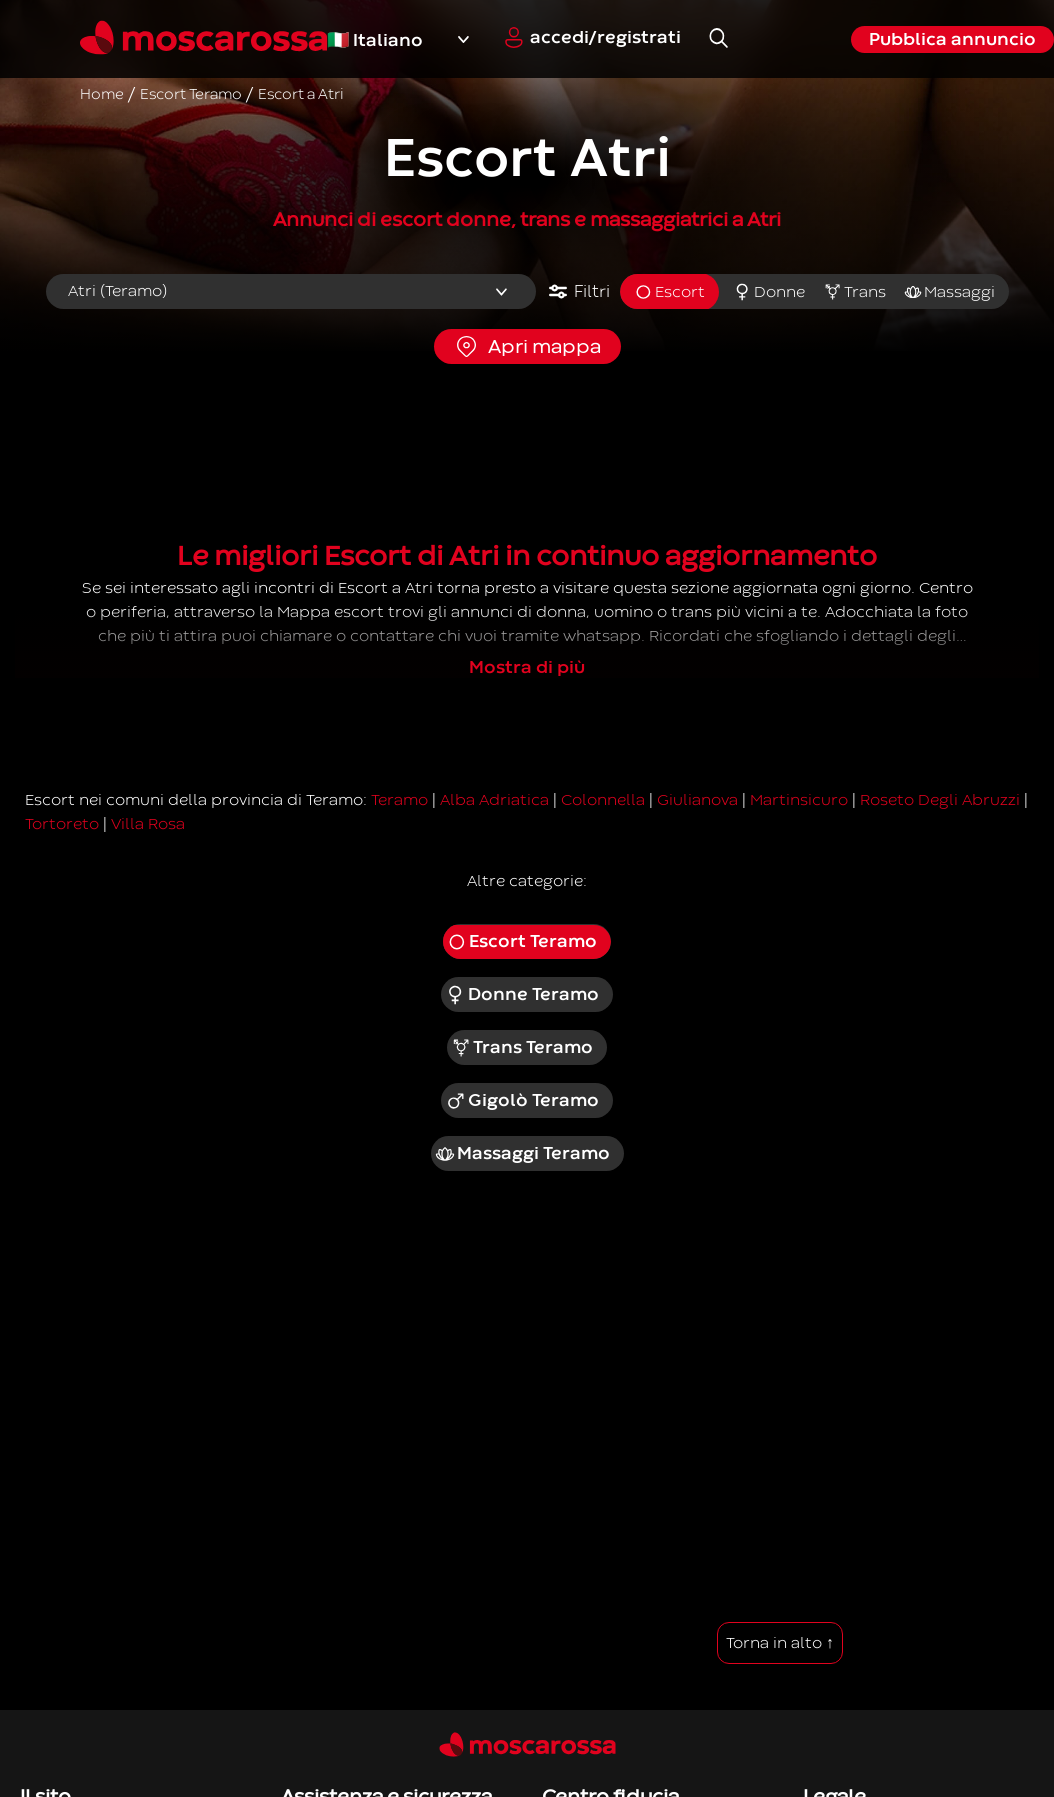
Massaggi (949, 292)
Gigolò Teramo (522, 1101)
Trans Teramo (522, 1048)
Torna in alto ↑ (780, 1643)
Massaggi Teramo (522, 1154)
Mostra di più (527, 667)
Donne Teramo (522, 995)
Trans (854, 292)
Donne (769, 292)
